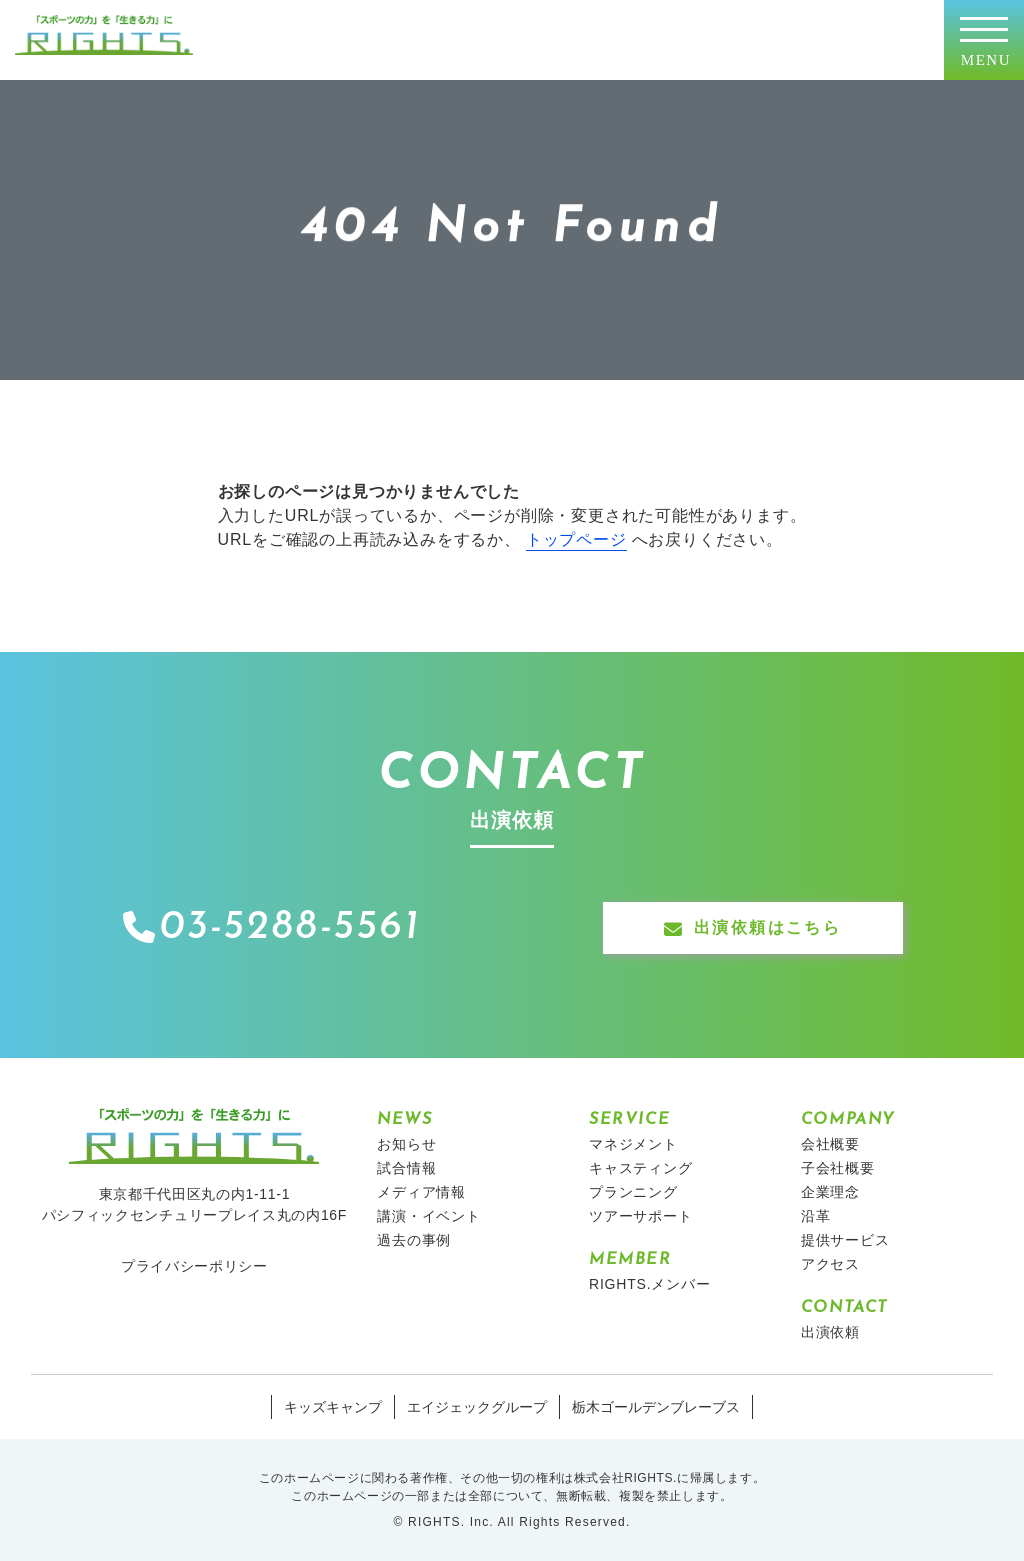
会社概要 (830, 1144)
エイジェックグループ (477, 1407)
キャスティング (641, 1168)
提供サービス (845, 1240)
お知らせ (406, 1144)
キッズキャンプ (333, 1407)
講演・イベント (429, 1216)
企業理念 (830, 1192)
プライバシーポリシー (194, 1266)
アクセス (830, 1264)
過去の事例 (414, 1240)
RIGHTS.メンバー (650, 1284)
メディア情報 (421, 1192)
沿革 (816, 1216)
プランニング (633, 1192)
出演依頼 (830, 1332)
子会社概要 (838, 1168)
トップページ (576, 539)
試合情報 (406, 1168)
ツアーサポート (641, 1216)
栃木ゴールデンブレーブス (656, 1407)
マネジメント (633, 1144)
